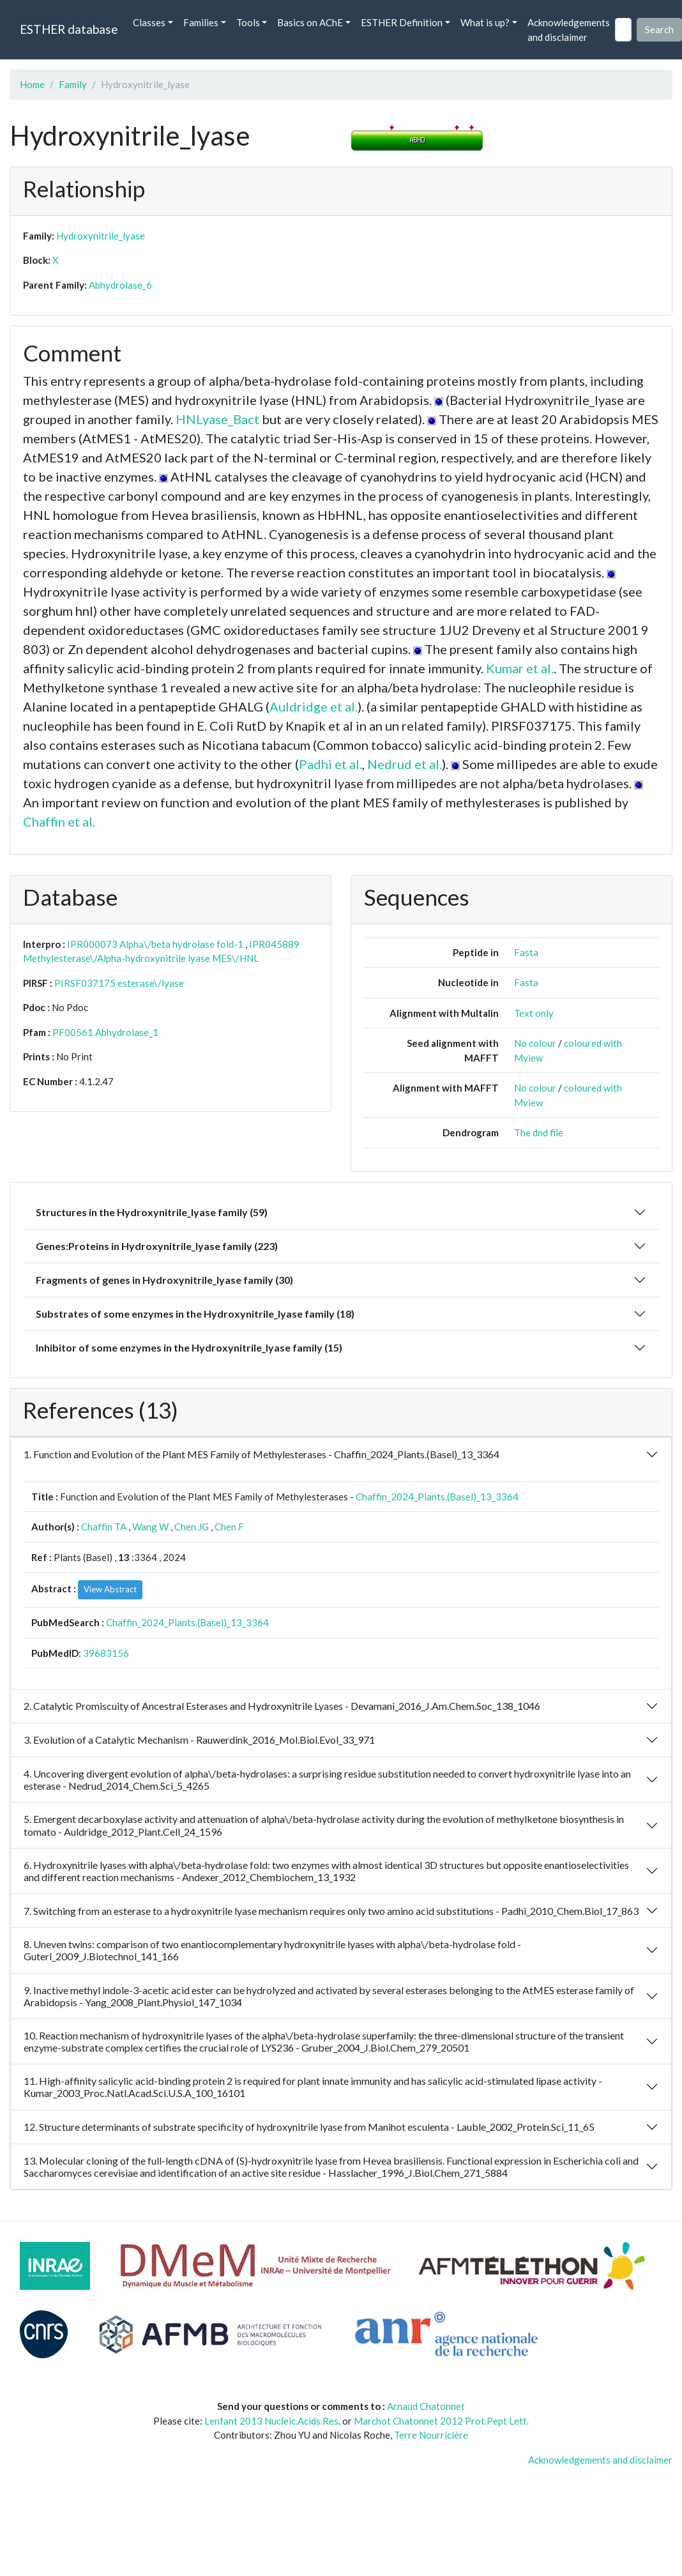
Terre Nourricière (431, 2435)
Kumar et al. (520, 668)
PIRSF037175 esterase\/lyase (119, 983)
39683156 (106, 1653)
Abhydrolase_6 (120, 285)
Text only (534, 1013)
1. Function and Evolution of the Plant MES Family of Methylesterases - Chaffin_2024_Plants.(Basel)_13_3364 (261, 1454)
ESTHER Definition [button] (402, 22)
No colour (535, 1043)
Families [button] (200, 22)
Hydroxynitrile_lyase (100, 235)
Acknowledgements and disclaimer (568, 30)
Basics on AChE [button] (310, 22)
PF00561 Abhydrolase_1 (105, 1032)
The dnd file (538, 1132)
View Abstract (110, 1589)
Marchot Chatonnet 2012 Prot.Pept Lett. (441, 2421)
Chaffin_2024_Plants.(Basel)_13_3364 (437, 1496)
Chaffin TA (103, 1526)
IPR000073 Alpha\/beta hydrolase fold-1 (155, 944)
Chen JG (191, 1526)
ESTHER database (68, 29)
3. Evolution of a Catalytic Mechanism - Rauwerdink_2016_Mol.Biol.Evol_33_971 (199, 1740)
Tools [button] (248, 22)
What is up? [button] (485, 22)
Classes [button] (149, 22)
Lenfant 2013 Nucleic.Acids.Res (271, 2421)
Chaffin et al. (59, 821)
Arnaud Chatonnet (426, 2406)
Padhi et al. (330, 764)
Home (32, 84)
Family (73, 84)
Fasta (526, 952)
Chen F (229, 1526)
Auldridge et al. (313, 706)
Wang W (150, 1526)
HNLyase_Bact (217, 419)
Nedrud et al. (404, 764)
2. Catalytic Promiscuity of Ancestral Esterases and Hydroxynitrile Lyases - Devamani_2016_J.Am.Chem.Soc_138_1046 (282, 1706)
